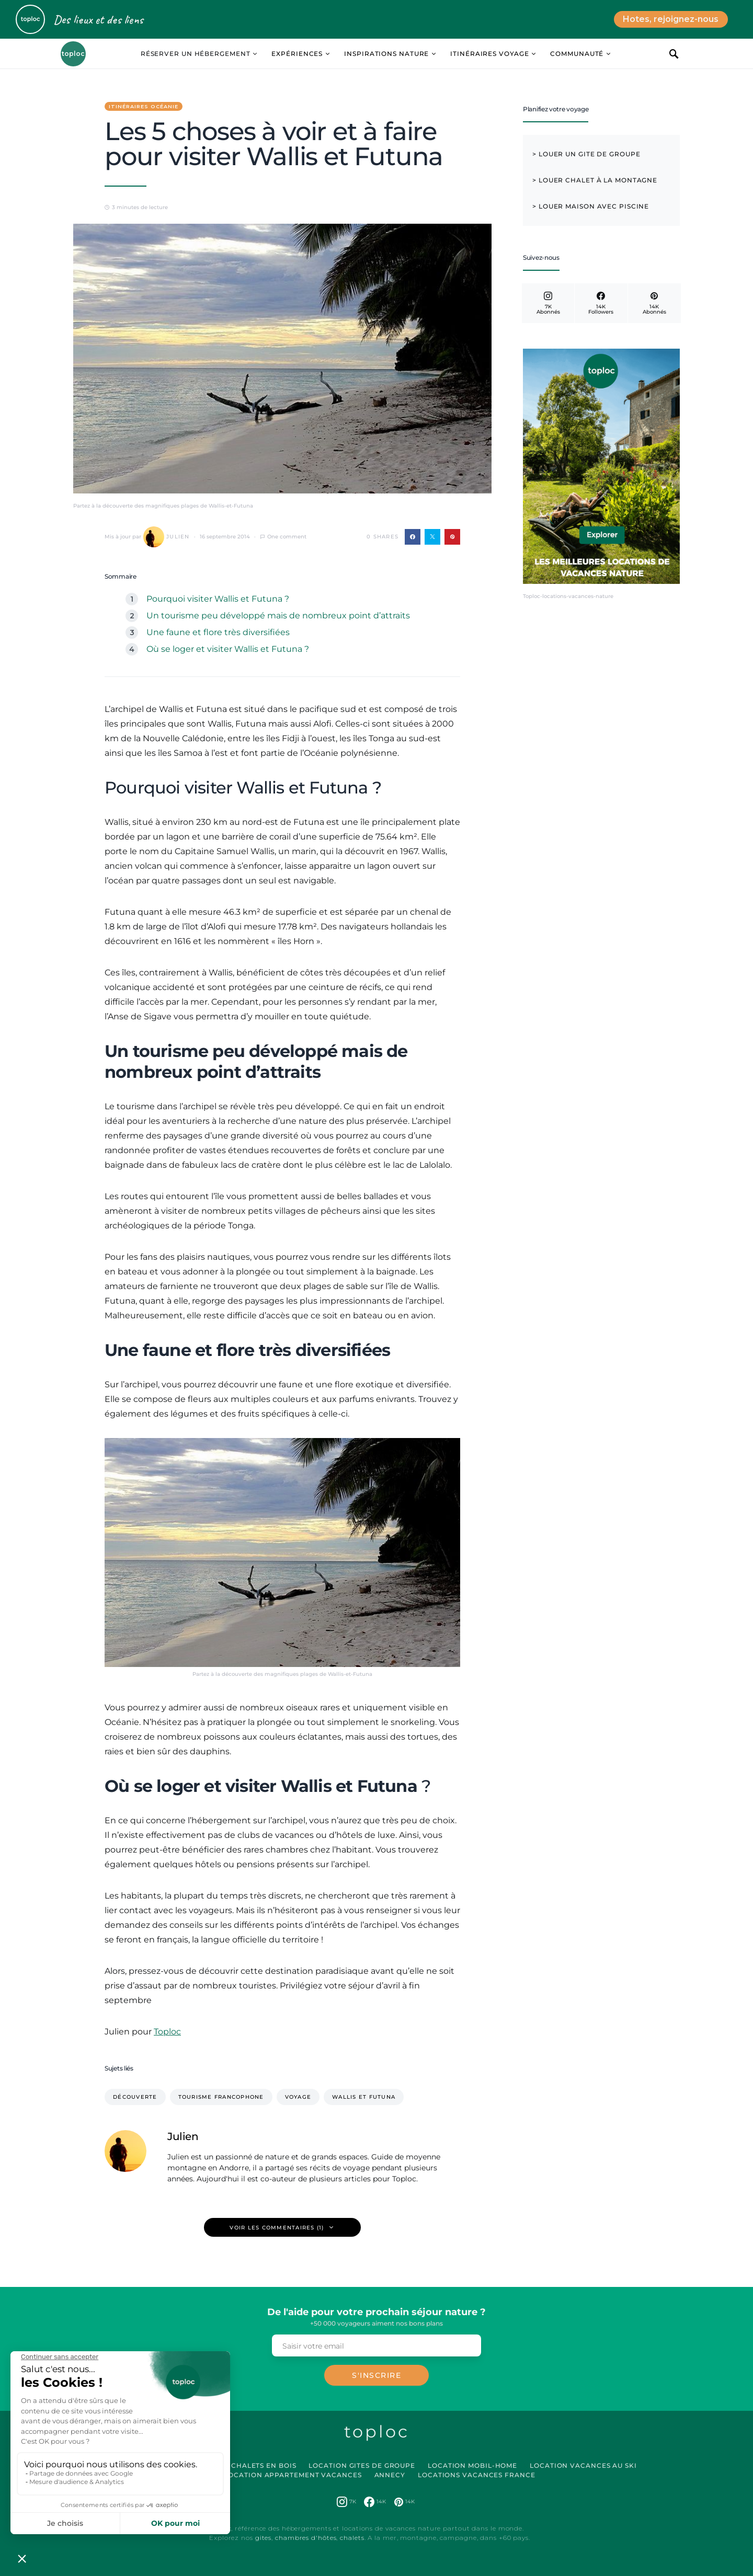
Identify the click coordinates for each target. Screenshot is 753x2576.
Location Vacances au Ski (583, 2465)
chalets (352, 2538)
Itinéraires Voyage (489, 54)
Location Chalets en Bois (243, 2465)
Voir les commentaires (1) (277, 2227)
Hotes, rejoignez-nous (670, 19)
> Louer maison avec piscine (590, 206)
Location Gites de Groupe (362, 2465)
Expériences (297, 54)
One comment (286, 536)
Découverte (135, 2097)
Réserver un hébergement (195, 54)
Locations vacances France (476, 2475)
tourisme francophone (221, 2097)
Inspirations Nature (386, 54)
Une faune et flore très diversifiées (218, 632)
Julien (166, 536)
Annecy (389, 2475)
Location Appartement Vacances (292, 2475)
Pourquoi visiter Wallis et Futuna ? (217, 599)
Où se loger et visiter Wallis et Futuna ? (227, 649)
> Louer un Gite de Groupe (586, 154)
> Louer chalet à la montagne (594, 180)
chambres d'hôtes (305, 2538)
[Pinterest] (654, 303)
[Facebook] (601, 303)
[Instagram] (548, 303)
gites (263, 2538)
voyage (298, 2097)
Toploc (167, 2032)
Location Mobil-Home (472, 2465)
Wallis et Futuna (363, 2097)
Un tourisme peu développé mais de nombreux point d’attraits (278, 615)
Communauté (576, 54)
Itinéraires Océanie (143, 106)
